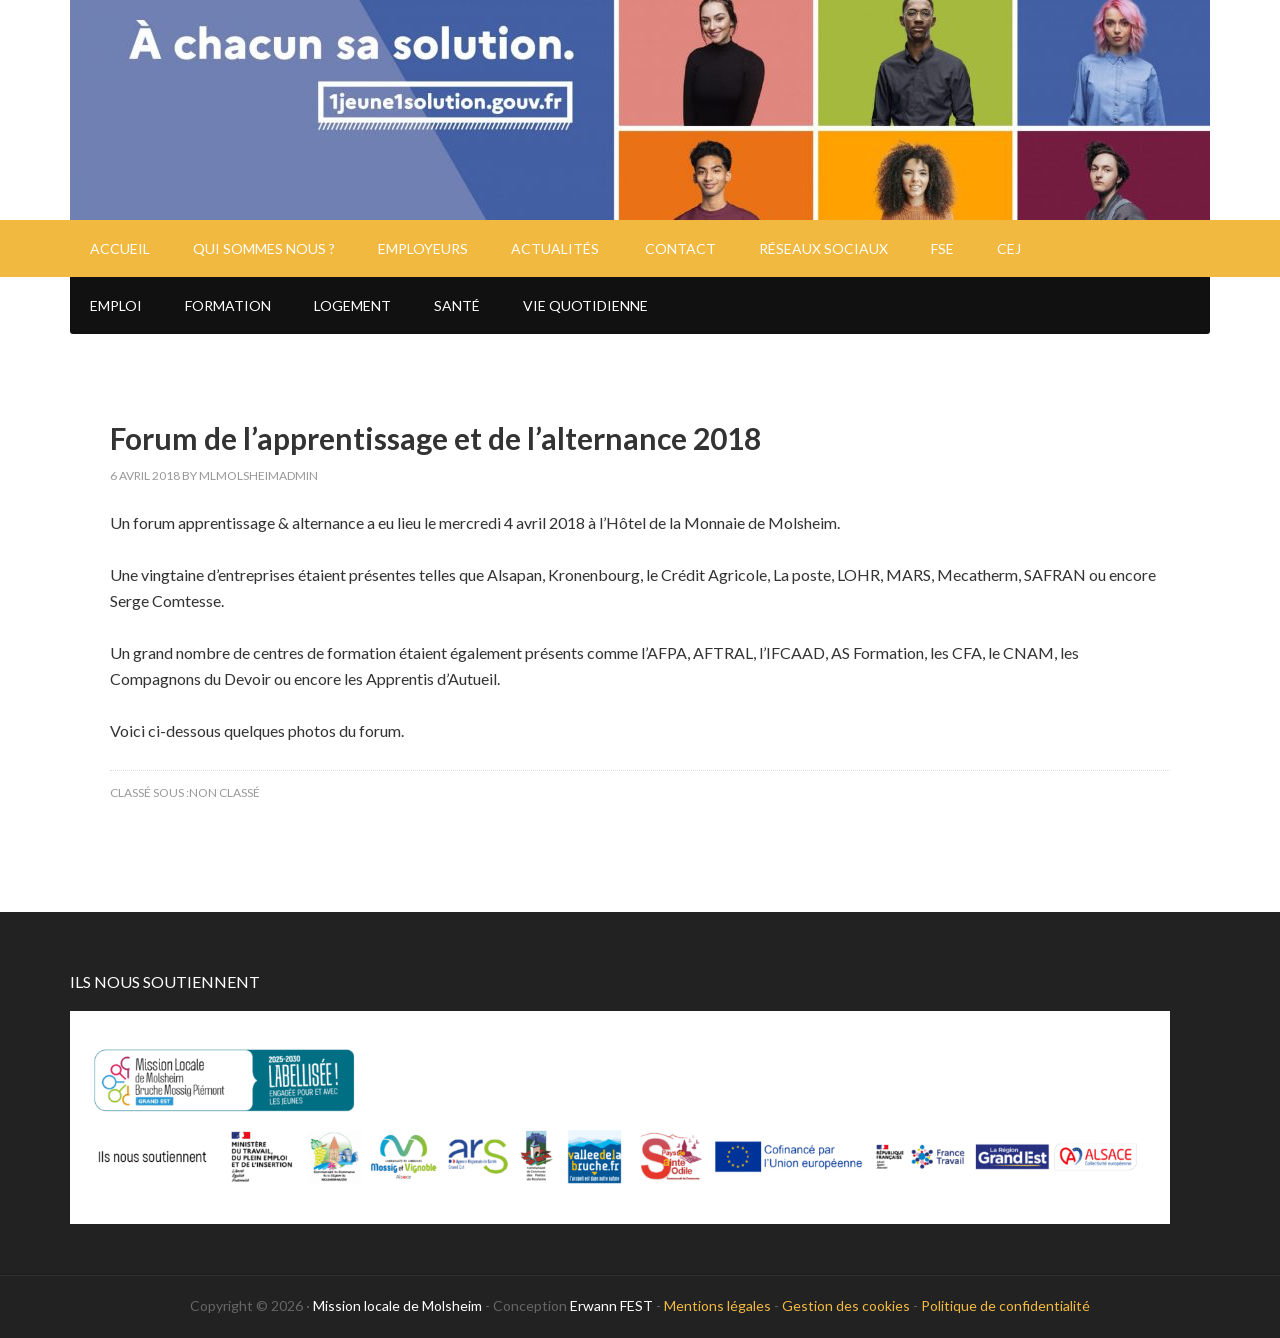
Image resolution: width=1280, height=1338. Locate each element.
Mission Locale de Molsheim (640, 110)
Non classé (224, 792)
